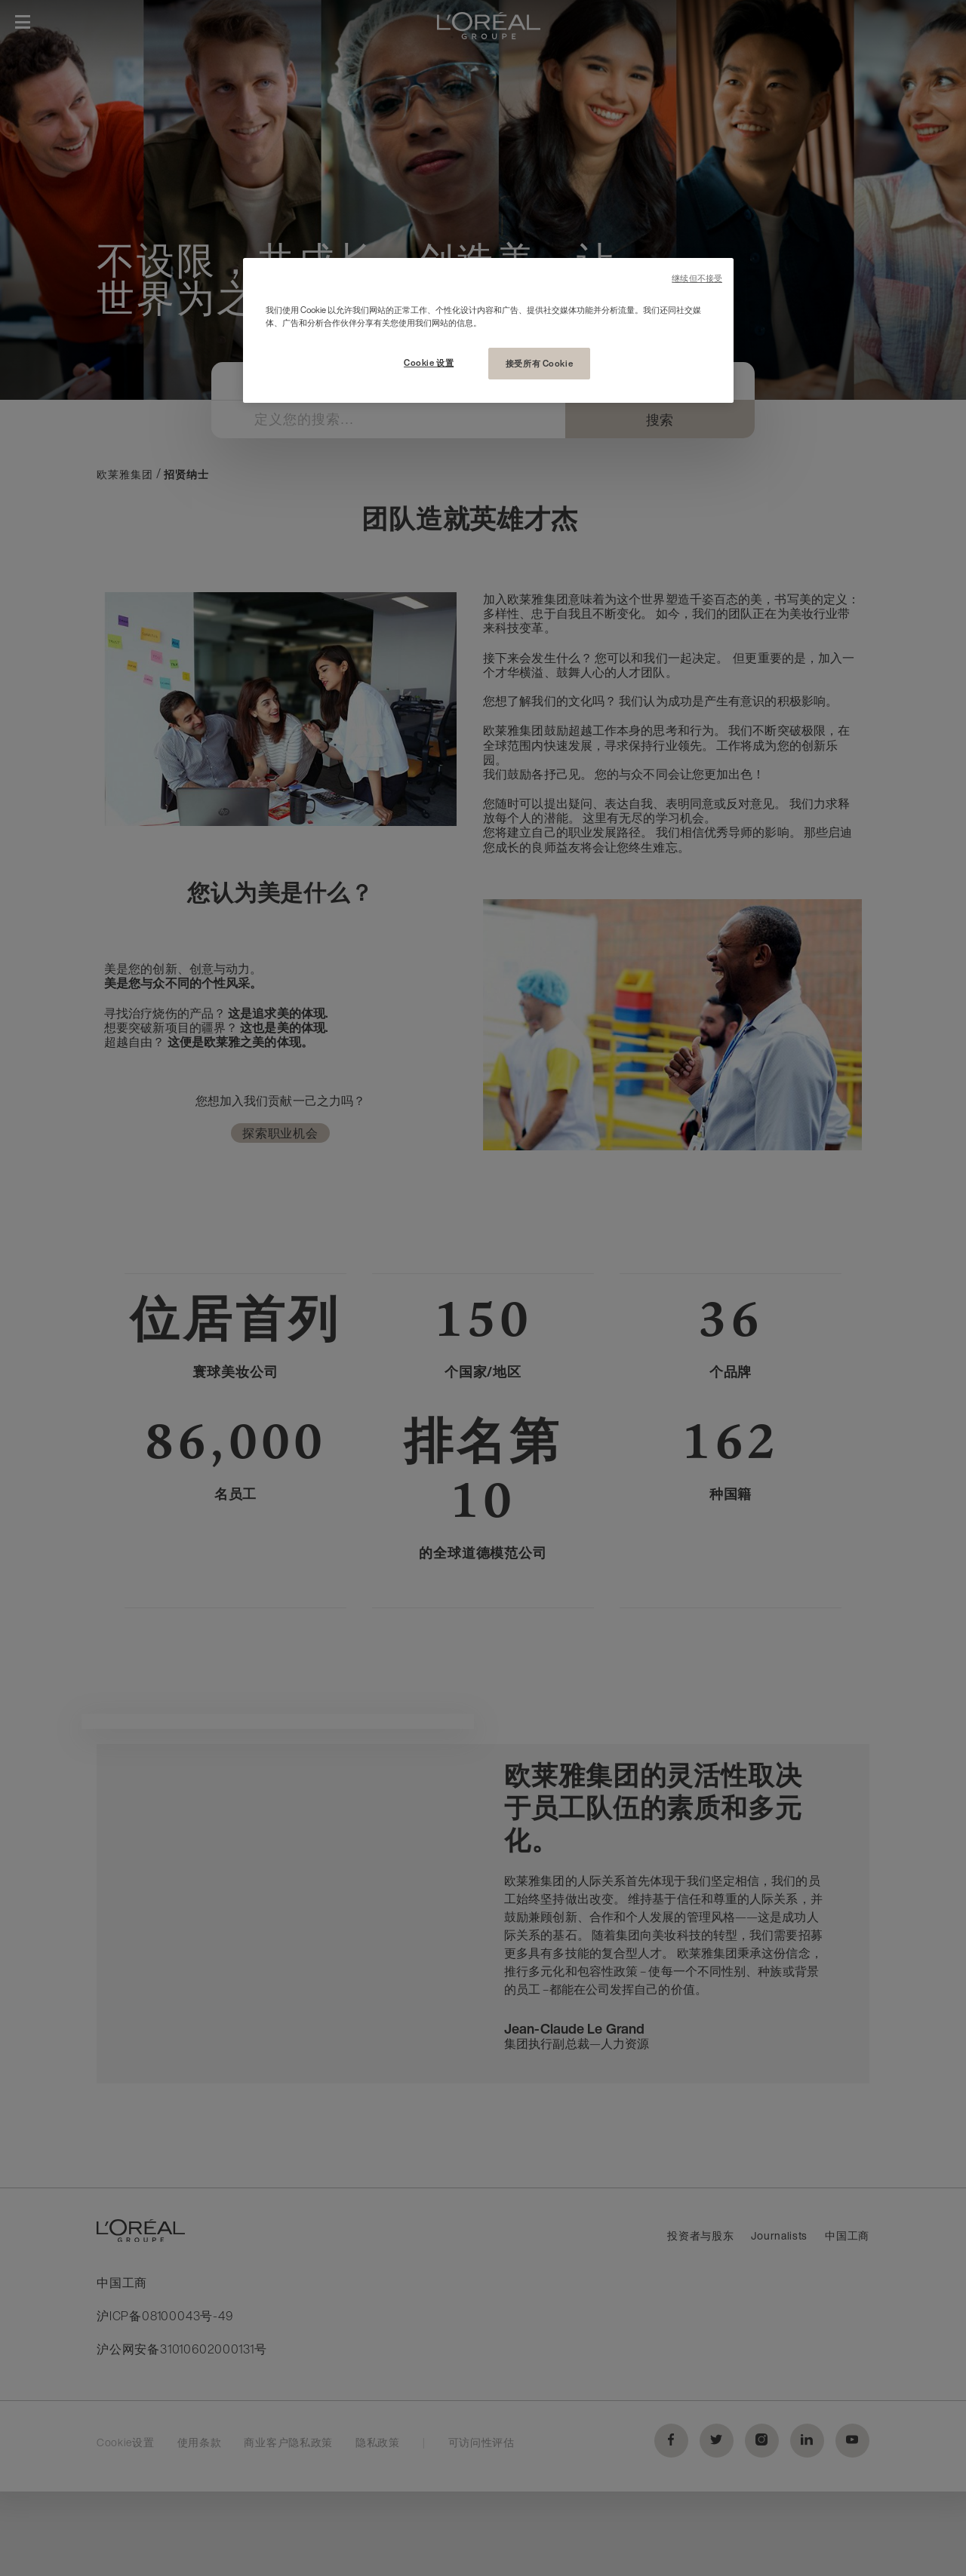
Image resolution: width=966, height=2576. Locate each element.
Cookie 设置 (429, 362)
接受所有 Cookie (539, 363)
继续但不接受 (697, 278)
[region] (488, 330)
